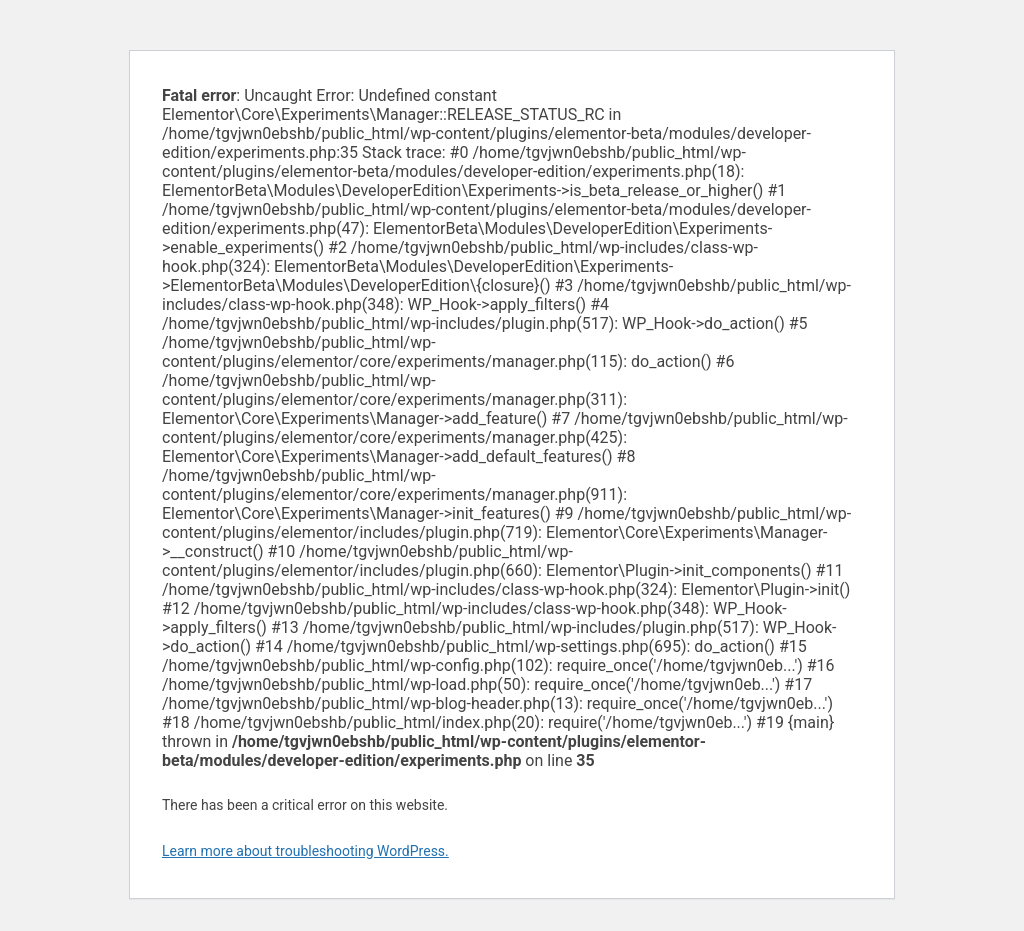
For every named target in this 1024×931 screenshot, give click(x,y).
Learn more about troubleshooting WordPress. (305, 851)
